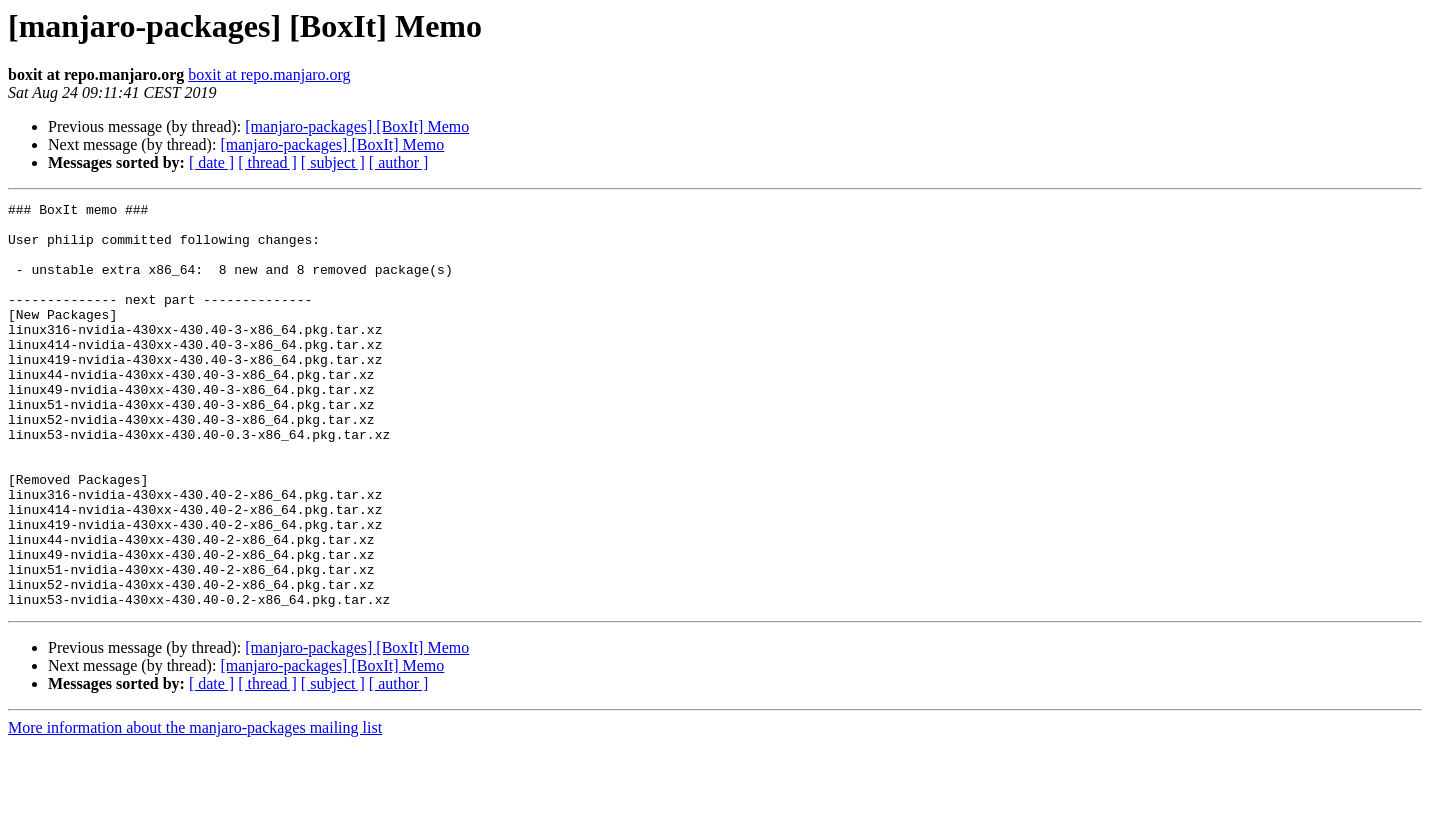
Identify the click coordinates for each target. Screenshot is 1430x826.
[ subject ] (333, 162)
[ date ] (211, 162)
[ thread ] (267, 162)
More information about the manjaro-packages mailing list (195, 808)
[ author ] (399, 162)
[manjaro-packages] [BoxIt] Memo (357, 126)
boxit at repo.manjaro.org (269, 74)
